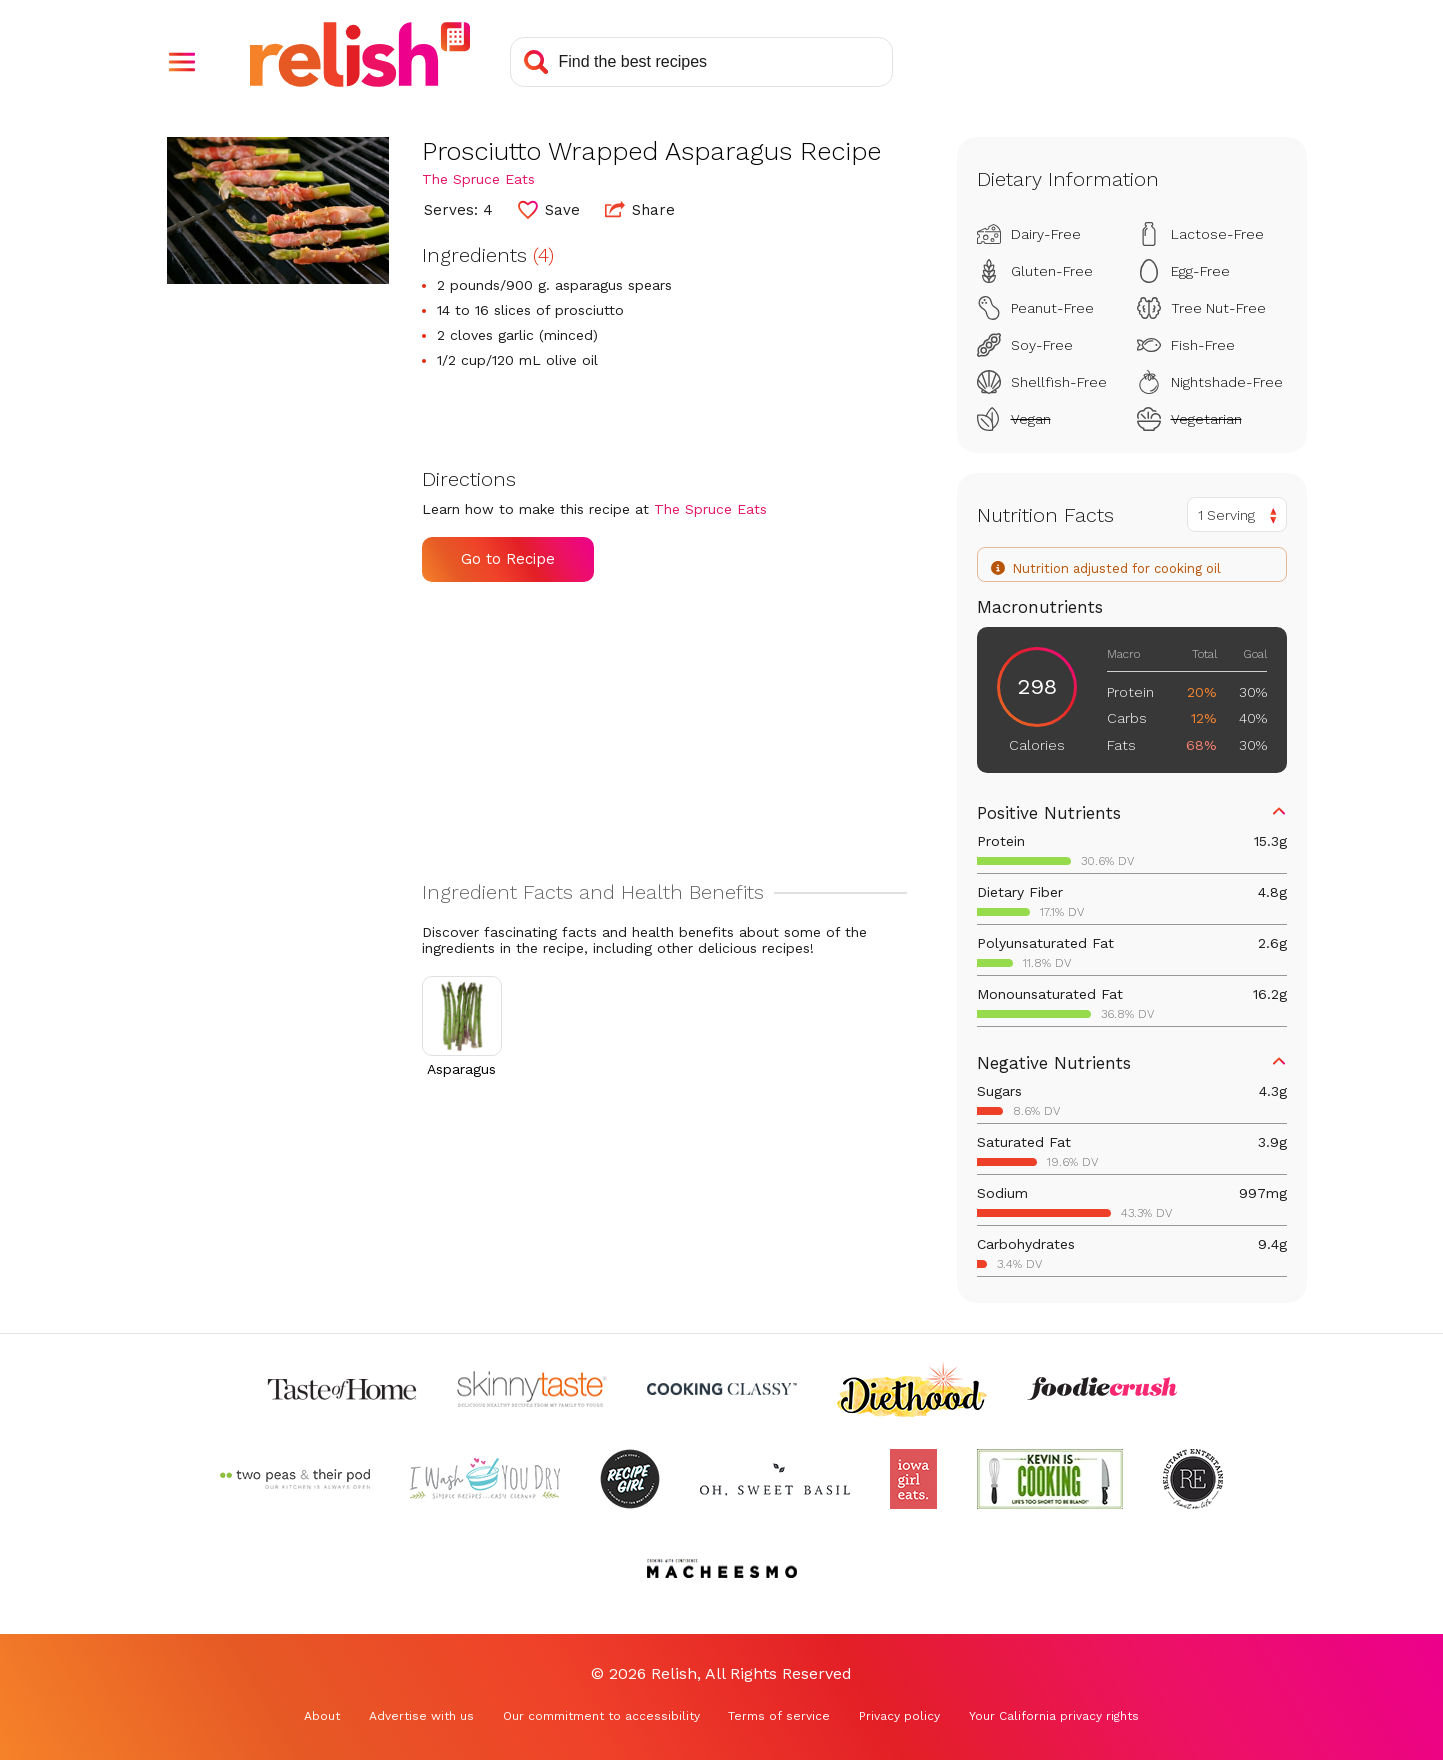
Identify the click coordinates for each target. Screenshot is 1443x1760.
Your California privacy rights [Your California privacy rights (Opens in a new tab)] (1054, 1716)
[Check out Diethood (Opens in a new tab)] (912, 1389)
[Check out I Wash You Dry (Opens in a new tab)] (485, 1479)
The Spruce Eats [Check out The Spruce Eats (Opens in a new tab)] (478, 179)
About (322, 1716)
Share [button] (640, 209)
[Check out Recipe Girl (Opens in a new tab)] (630, 1479)
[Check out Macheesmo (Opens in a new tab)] (722, 1569)
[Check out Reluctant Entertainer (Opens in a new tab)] (1193, 1479)
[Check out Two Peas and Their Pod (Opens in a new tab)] (295, 1479)
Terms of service (779, 1716)
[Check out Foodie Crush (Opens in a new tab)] (1102, 1389)
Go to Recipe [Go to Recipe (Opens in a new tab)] (508, 559)
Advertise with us (421, 1716)
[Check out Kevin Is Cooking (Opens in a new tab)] (1050, 1479)
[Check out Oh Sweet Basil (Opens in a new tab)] (775, 1479)
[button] (182, 62)
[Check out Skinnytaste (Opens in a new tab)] (532, 1389)
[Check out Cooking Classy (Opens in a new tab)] (722, 1389)
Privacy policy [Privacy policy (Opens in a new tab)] (899, 1716)
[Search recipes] (701, 62)
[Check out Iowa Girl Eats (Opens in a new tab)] (913, 1479)
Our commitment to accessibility (601, 1716)
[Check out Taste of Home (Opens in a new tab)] (342, 1389)
